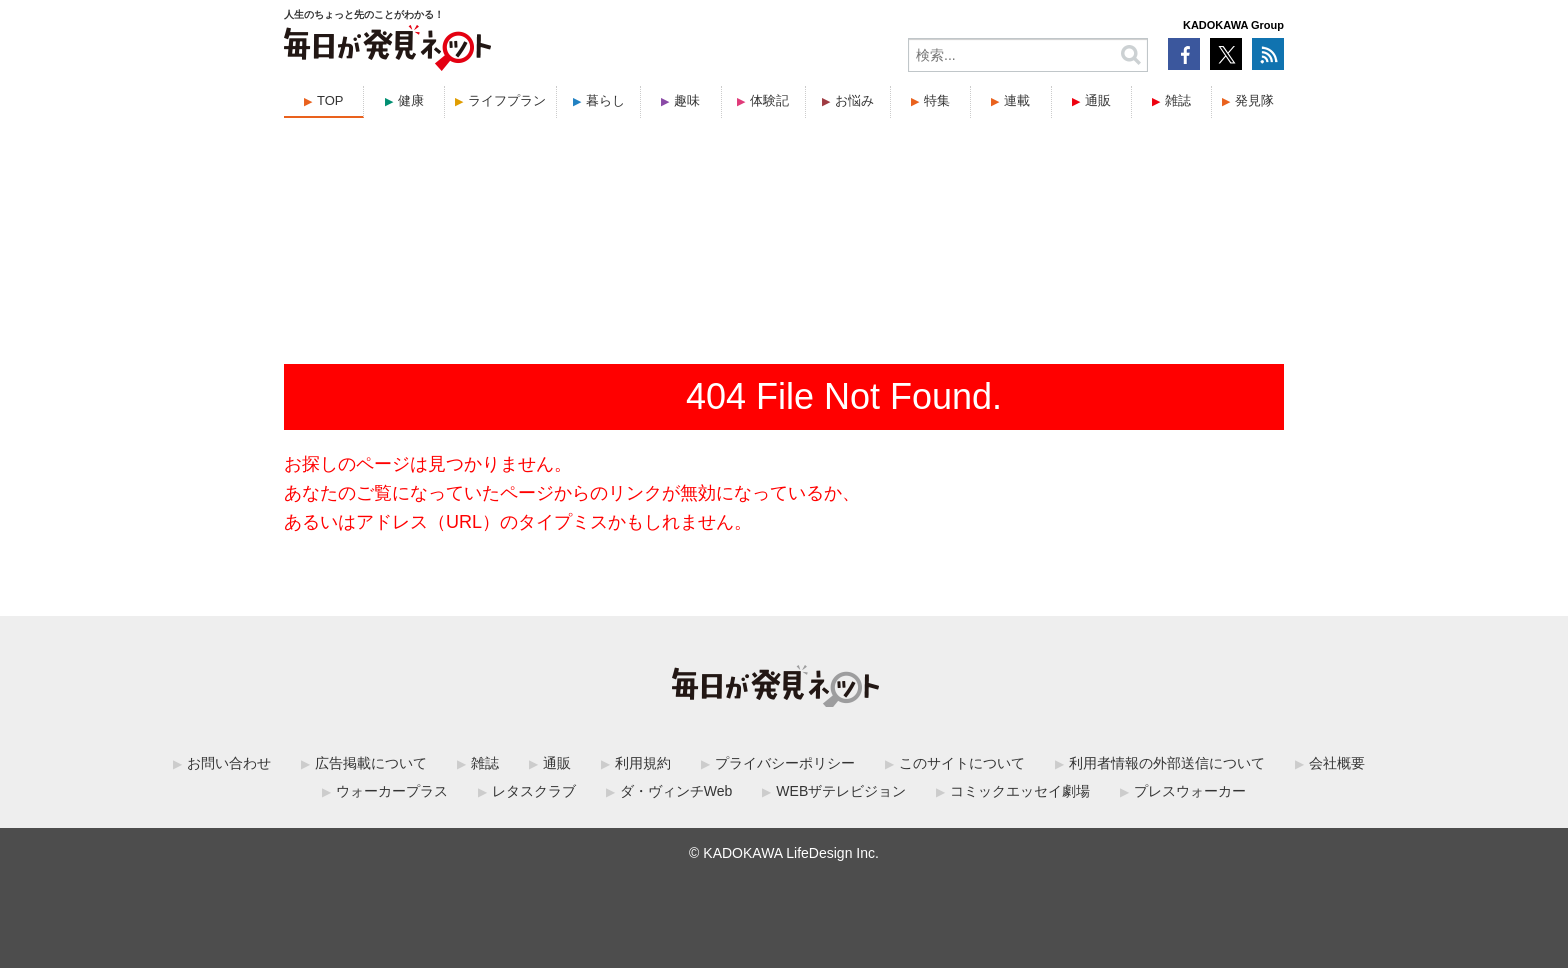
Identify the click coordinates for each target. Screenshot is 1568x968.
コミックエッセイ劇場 (1020, 791)
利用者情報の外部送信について (1167, 763)
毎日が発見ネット (400, 48)
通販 (1098, 100)
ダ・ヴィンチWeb (676, 791)
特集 (937, 100)
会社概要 (1337, 763)
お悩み (854, 100)
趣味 (687, 100)
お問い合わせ (229, 763)
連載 (1017, 100)
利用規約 (643, 763)
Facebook (1184, 54)
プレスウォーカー (1190, 791)
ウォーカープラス (392, 791)
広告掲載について (371, 763)
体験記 (769, 100)
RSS (1268, 54)
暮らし (605, 100)
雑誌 (1178, 100)
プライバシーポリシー (785, 763)
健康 (411, 100)
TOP (330, 100)
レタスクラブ (534, 791)
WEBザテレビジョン (841, 791)
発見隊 (1254, 100)
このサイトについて (962, 763)
